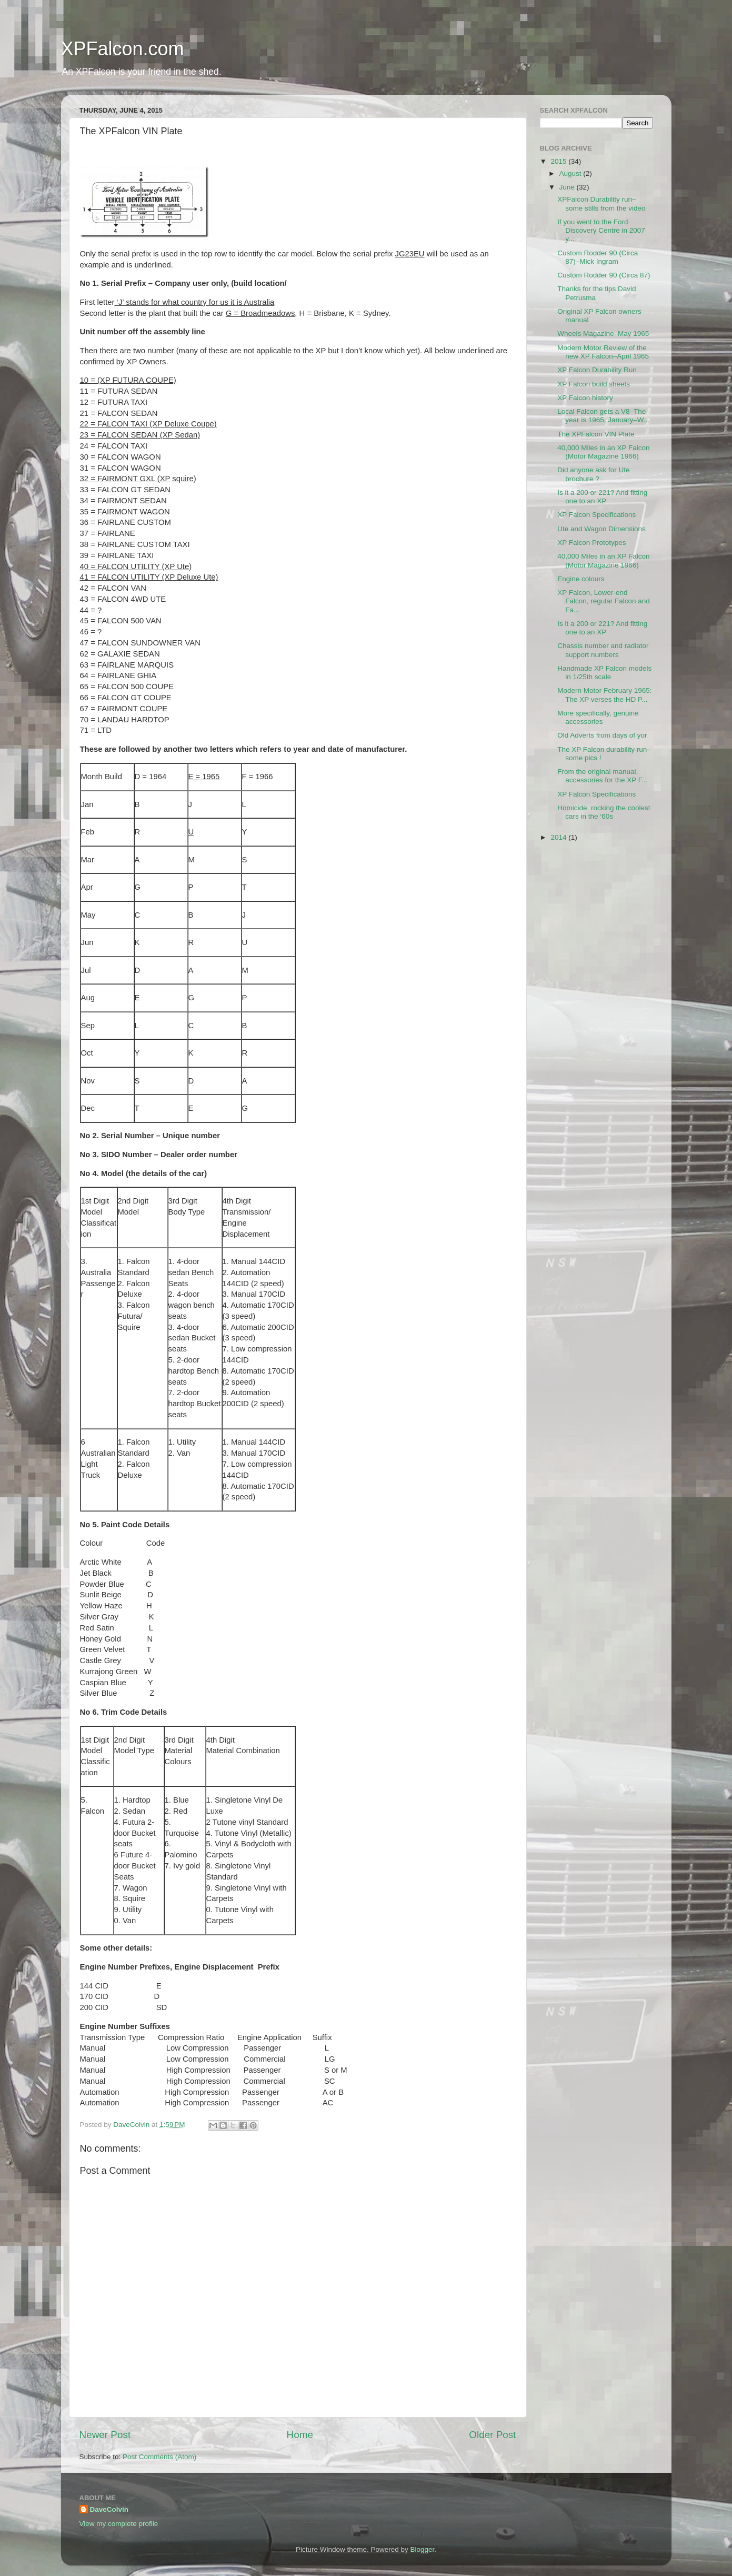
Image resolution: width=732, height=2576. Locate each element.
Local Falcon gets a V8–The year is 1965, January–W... (603, 415)
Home (300, 2434)
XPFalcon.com (122, 48)
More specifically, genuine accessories (597, 717)
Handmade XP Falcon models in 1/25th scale (604, 672)
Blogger (422, 2549)
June (568, 187)
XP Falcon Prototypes (591, 542)
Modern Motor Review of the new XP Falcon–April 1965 (603, 352)
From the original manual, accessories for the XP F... (602, 776)
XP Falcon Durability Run (597, 370)
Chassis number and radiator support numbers (602, 650)
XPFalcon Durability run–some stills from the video (601, 203)
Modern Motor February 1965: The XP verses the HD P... (604, 695)
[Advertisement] (592, 912)
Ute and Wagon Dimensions (601, 529)
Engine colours (580, 579)
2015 (559, 161)
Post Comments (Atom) (159, 2457)
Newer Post (105, 2434)
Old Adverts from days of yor (602, 735)
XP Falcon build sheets (593, 384)
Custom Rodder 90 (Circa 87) (603, 275)
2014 (559, 837)
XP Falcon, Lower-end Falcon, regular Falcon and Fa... (603, 601)
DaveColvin (109, 2509)
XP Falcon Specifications (596, 515)
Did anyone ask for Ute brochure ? (593, 474)
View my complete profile (118, 2524)
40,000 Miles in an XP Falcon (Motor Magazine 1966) (603, 452)
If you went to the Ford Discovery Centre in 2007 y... (601, 230)
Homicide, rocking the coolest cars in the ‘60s (603, 812)
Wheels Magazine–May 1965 (603, 333)
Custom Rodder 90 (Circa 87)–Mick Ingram (597, 257)
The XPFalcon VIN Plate (595, 434)
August (571, 173)
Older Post (492, 2434)
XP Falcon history (585, 398)
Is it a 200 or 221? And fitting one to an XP (602, 497)
